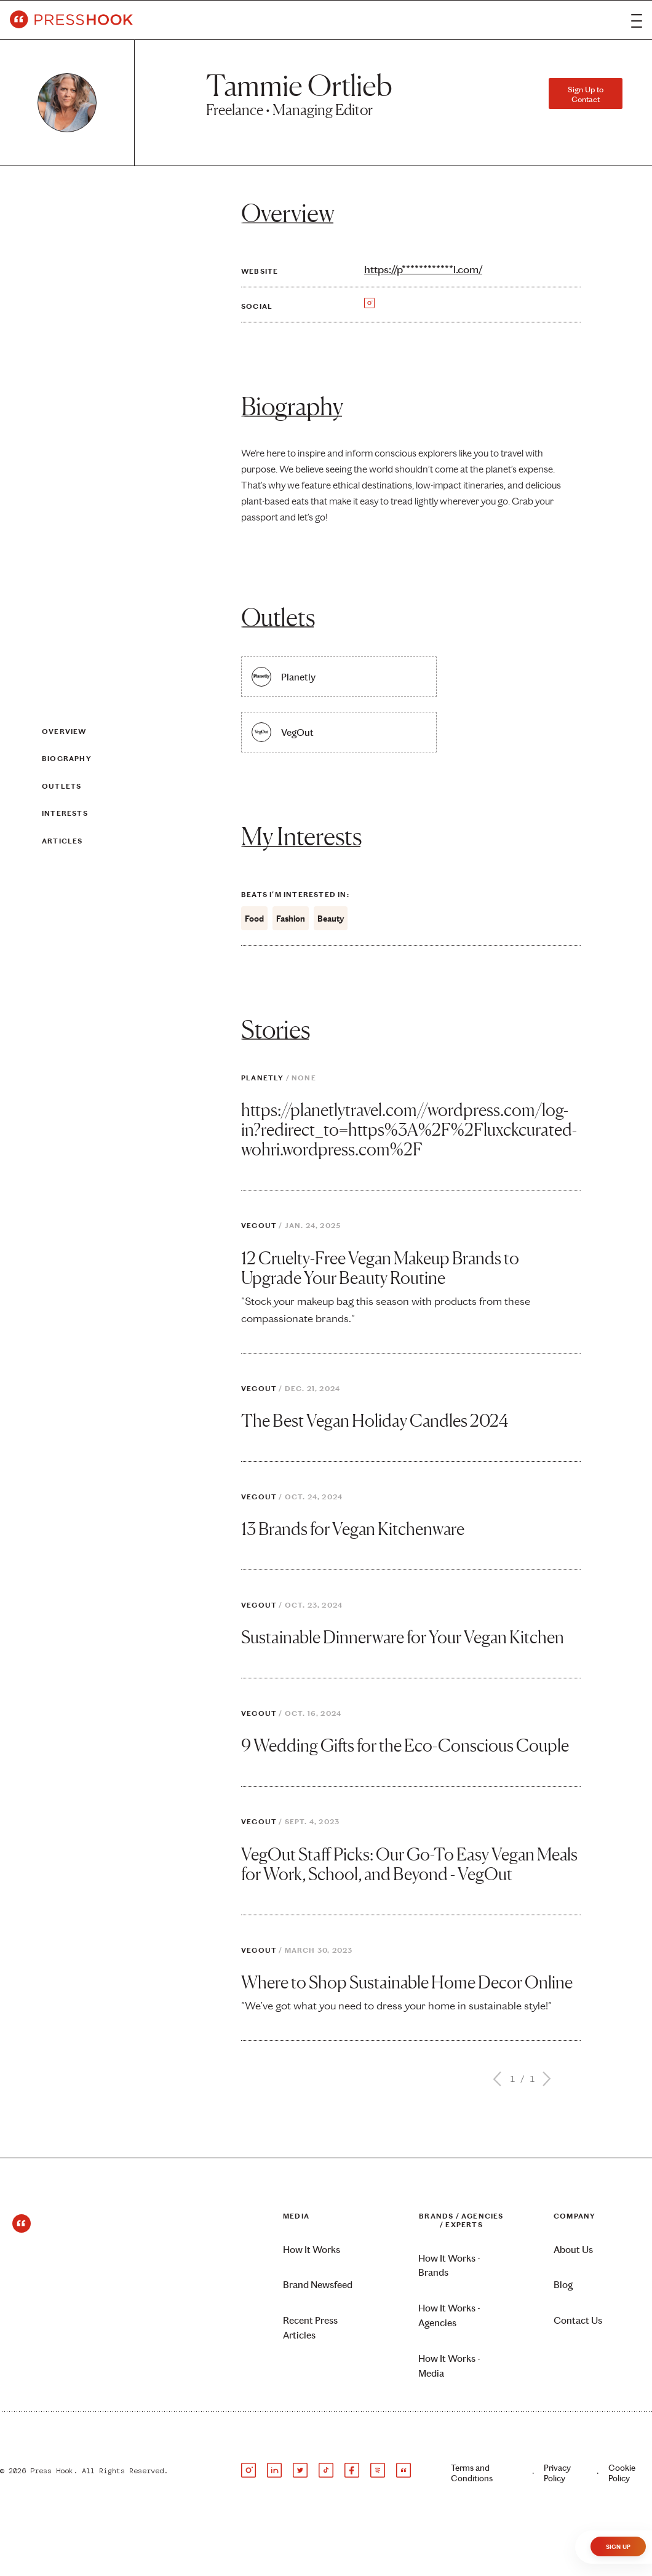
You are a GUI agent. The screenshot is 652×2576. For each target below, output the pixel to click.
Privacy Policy (557, 2473)
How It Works (311, 2249)
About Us (573, 2249)
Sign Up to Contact (585, 94)
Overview (64, 731)
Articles (62, 840)
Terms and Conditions (472, 2473)
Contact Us (578, 2320)
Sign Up (618, 2547)
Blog (563, 2285)
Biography (67, 758)
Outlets (61, 786)
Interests (65, 813)
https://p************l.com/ (423, 269)
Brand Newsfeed (317, 2285)
